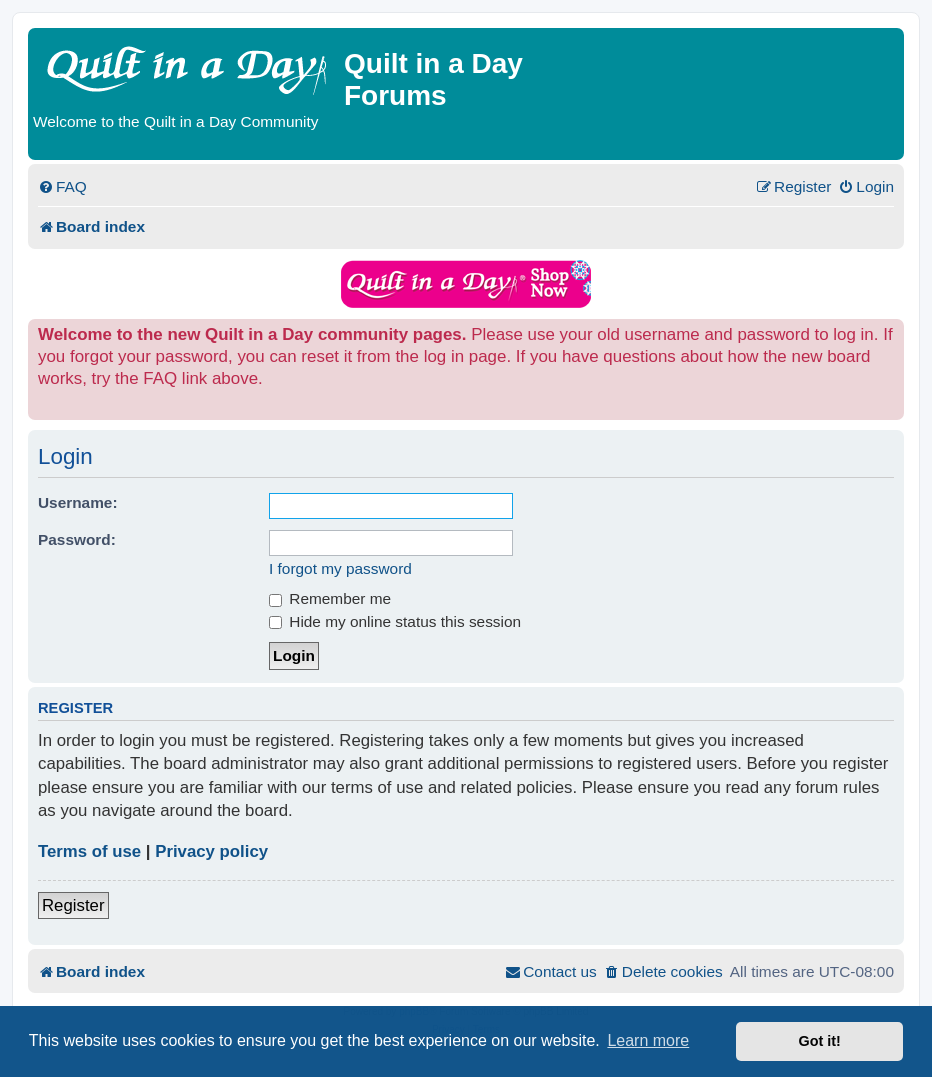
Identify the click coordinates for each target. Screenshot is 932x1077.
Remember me (330, 598)
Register (73, 905)
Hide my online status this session (395, 621)
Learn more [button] (648, 1040)
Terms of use (89, 851)
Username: (78, 502)
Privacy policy (211, 851)
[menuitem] (62, 187)
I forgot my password (340, 568)
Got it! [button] (820, 1041)
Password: (77, 539)
